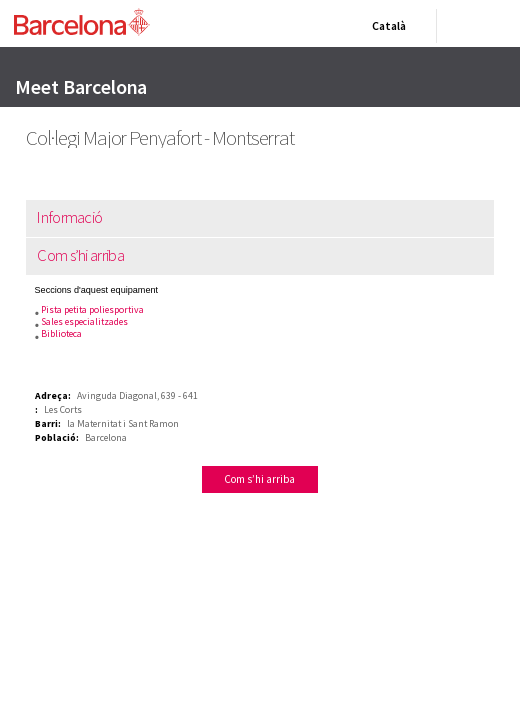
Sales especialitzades (75, 321)
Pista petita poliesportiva (83, 309)
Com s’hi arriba (70, 255)
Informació (59, 217)
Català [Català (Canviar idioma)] (385, 30)
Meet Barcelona (81, 86)
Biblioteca (52, 333)
